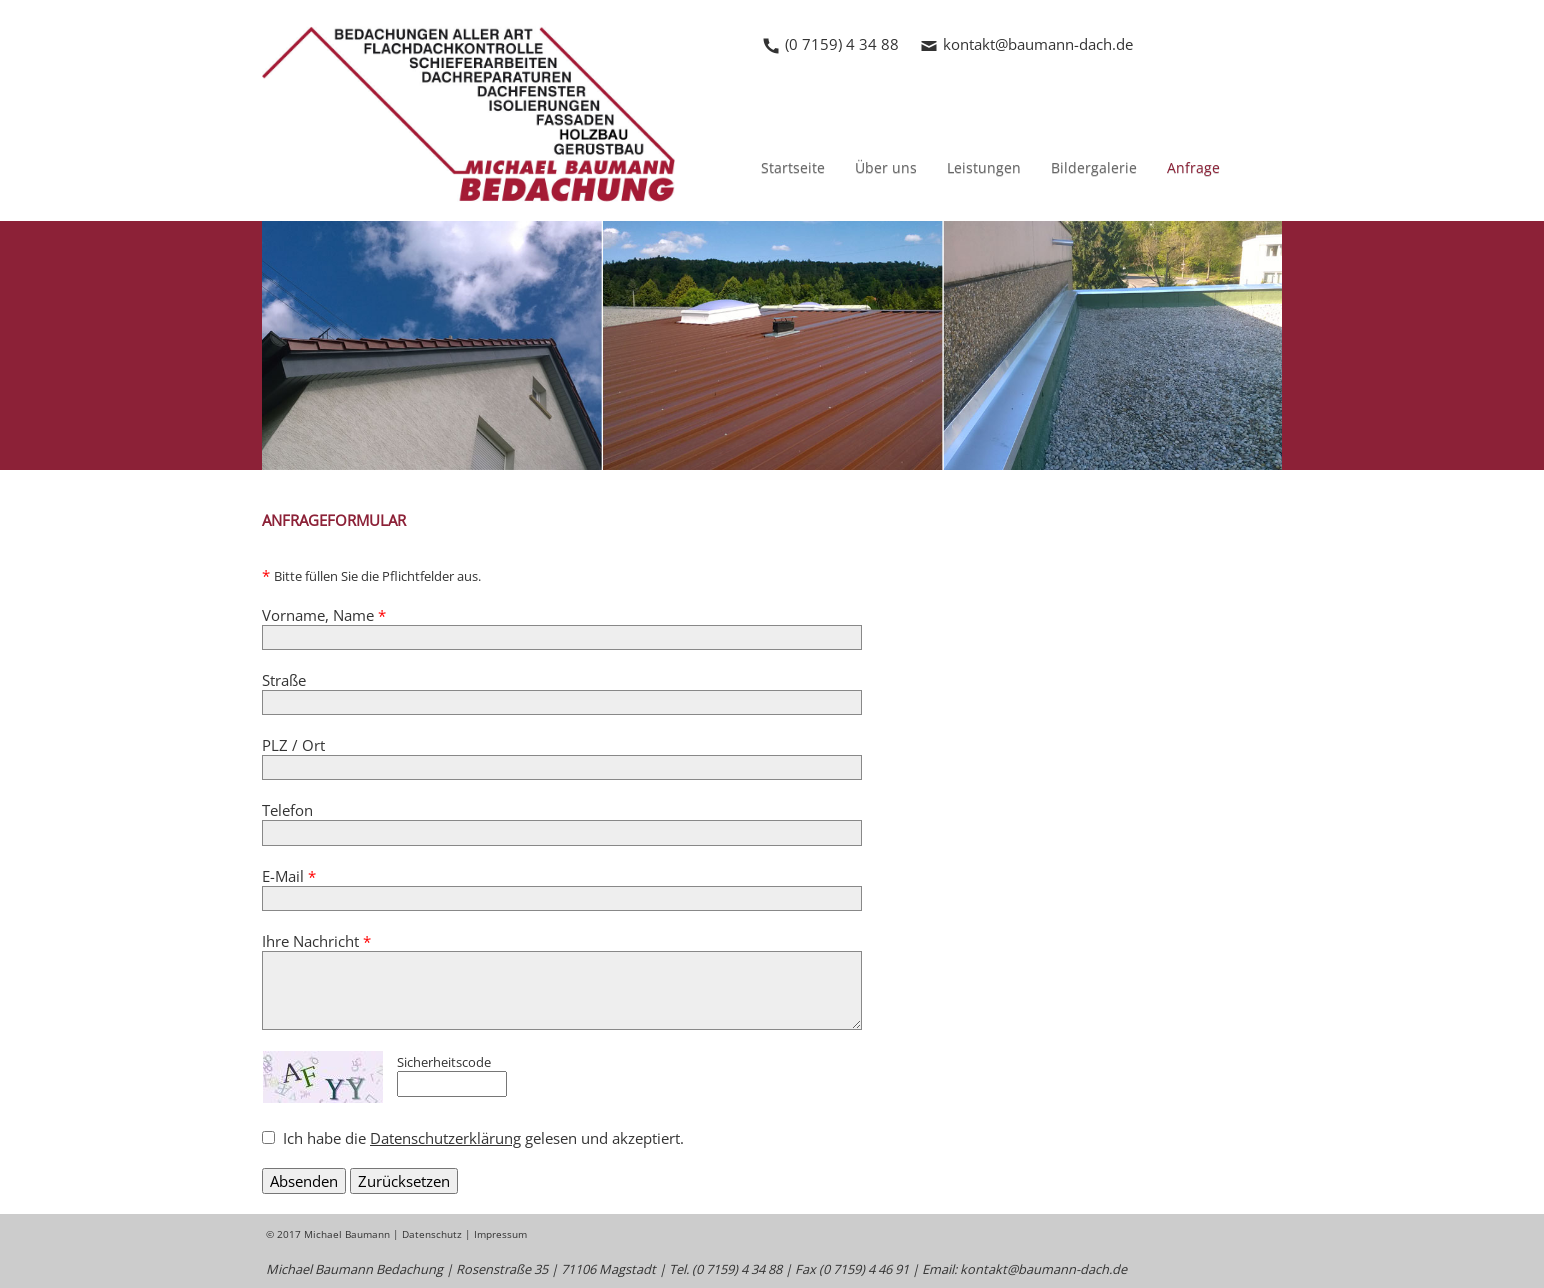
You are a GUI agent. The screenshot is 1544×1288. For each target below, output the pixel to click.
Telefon (287, 810)
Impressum (500, 1234)
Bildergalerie (1094, 167)
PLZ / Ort (293, 745)
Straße (284, 680)
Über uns (886, 167)
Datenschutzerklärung (445, 1138)
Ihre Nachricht (316, 941)
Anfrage (1193, 167)
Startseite (793, 167)
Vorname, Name (324, 615)
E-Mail (289, 876)
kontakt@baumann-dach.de (1038, 44)
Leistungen (984, 167)
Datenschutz (432, 1234)
